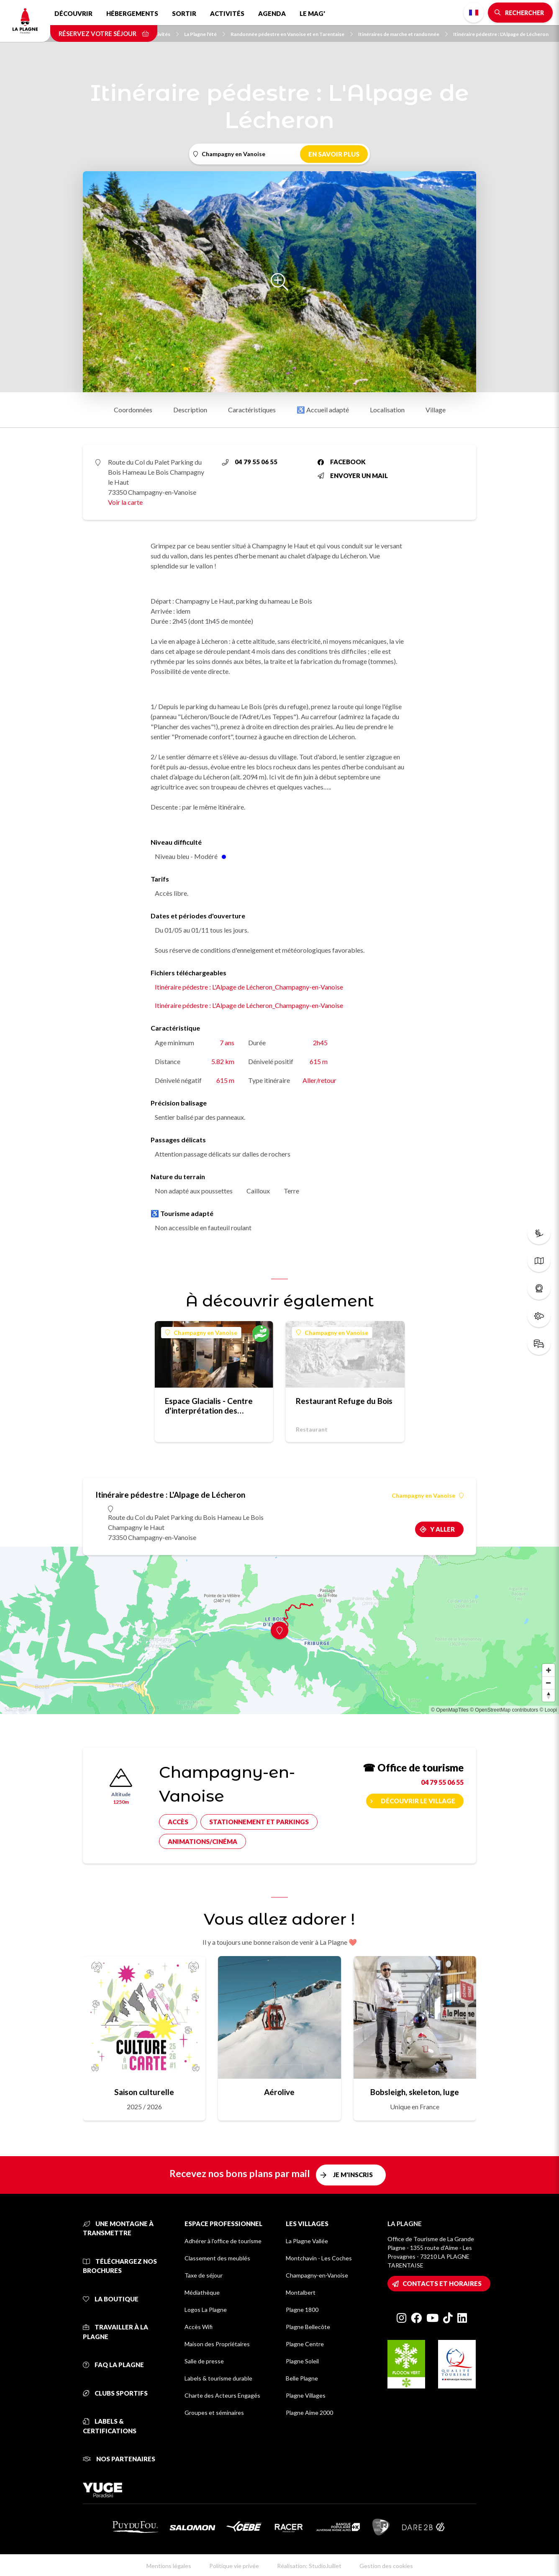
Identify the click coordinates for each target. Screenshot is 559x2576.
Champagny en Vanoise (201, 1332)
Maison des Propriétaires (217, 2343)
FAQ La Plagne (113, 2364)
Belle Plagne (302, 2378)
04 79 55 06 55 (249, 461)
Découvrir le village (418, 1801)
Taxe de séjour (204, 2275)
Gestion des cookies (386, 2565)
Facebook (342, 461)
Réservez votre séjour (104, 33)
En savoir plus (333, 154)
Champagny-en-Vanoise (317, 2275)
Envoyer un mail (353, 475)
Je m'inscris (353, 2174)
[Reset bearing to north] (548, 1695)
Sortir (184, 13)
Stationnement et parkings (259, 1821)
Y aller (442, 1529)
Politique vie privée (234, 2565)
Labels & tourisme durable (218, 2378)
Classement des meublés (217, 2258)
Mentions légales (168, 2565)
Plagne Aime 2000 (309, 2412)
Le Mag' (312, 13)
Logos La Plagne (206, 2309)
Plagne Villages (306, 2395)
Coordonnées (133, 410)
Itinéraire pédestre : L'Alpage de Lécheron (501, 34)
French (473, 12)
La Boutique (110, 2299)
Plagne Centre (305, 2343)
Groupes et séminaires (214, 2412)
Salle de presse (204, 2361)
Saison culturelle (144, 2092)
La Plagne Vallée (307, 2240)
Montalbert (300, 2292)
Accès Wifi (199, 2326)
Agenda (272, 13)
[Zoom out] (548, 1682)
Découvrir (73, 13)
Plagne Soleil (302, 2361)
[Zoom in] (548, 1670)
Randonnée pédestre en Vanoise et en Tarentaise (292, 34)
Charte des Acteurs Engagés (222, 2395)
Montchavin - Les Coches (319, 2258)
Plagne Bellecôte (308, 2326)
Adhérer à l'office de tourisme (223, 2240)
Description (190, 410)
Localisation (387, 410)
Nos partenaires (119, 2459)
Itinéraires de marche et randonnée (403, 34)
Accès (178, 1821)
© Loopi (548, 1710)
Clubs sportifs (115, 2393)
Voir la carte (125, 502)
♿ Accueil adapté (323, 410)
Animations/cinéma (202, 1841)
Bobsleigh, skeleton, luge (414, 2092)
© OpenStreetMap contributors (504, 1710)
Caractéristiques (252, 410)
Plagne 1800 (302, 2309)
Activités (227, 13)
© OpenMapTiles (450, 1710)
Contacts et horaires (442, 2283)
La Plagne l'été (204, 34)
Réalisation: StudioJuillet (309, 2565)
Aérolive (279, 2092)
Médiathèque (202, 2292)
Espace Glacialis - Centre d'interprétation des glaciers (209, 1405)
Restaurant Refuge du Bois (344, 1401)
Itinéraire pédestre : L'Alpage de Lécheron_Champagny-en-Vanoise (249, 987)
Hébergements (132, 13)
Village (436, 410)
